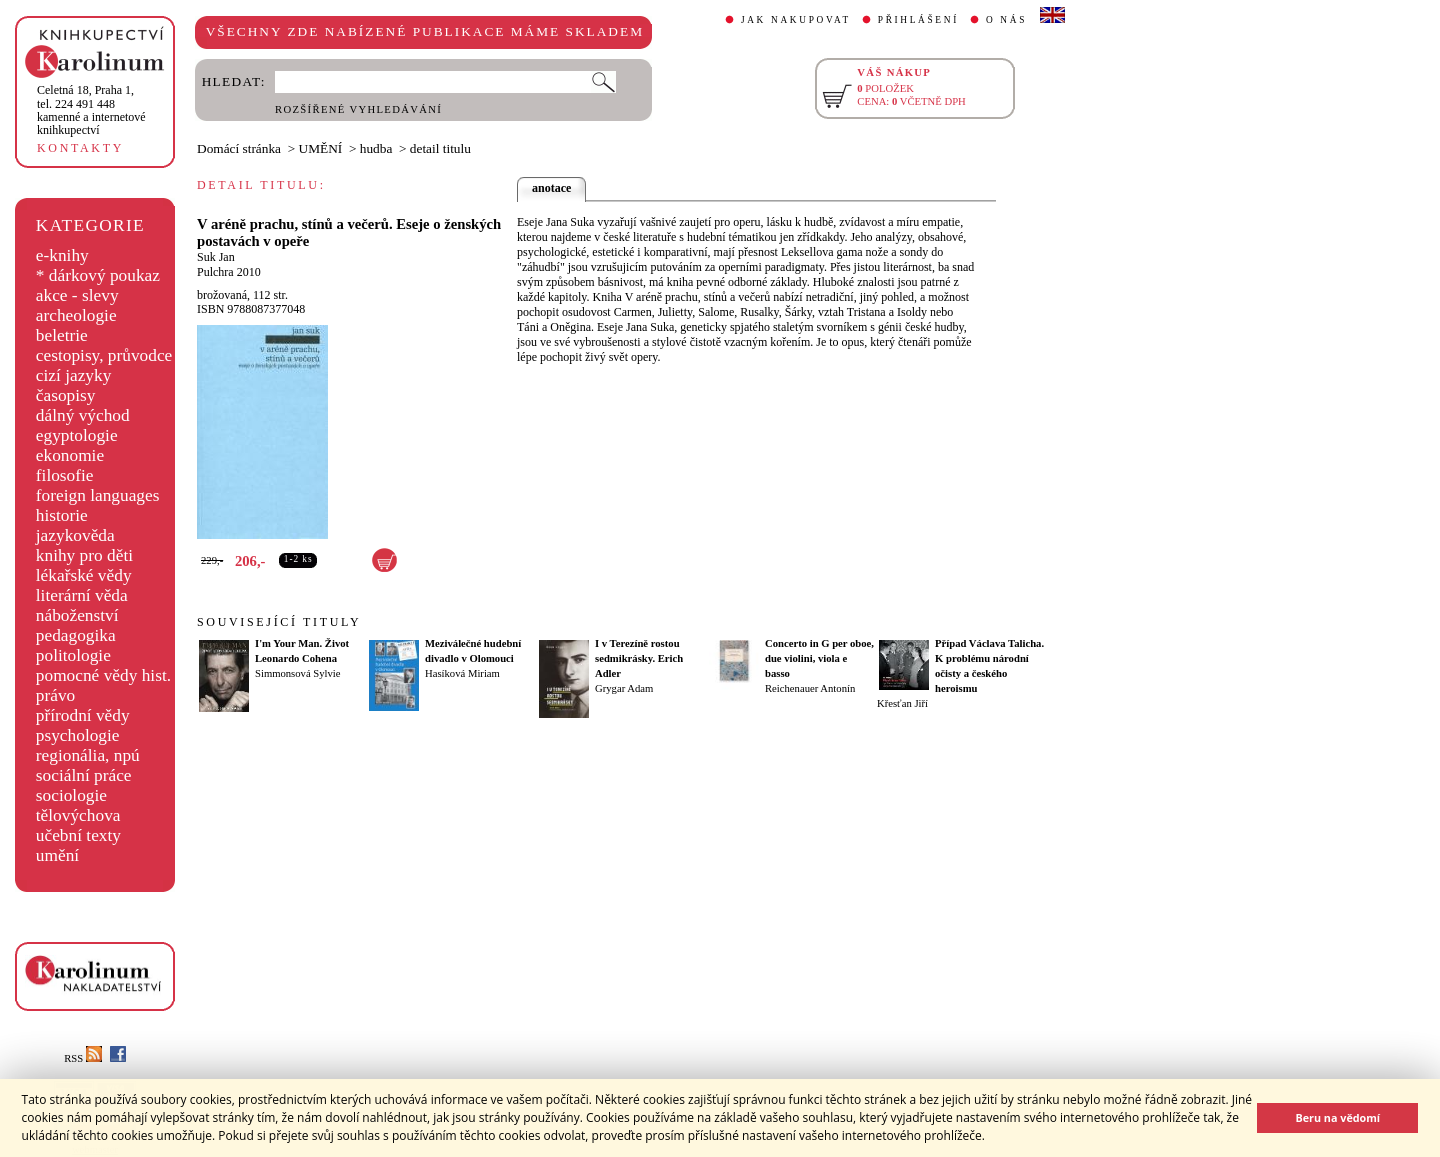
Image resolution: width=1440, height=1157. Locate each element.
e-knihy (62, 255)
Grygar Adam (624, 688)
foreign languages (98, 495)
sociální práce (84, 775)
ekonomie (70, 455)
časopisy (66, 395)
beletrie (62, 335)
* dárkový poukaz (98, 275)
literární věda (82, 595)
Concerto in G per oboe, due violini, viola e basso (819, 658)
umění (57, 855)
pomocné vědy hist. (103, 675)
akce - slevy (77, 295)
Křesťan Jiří (902, 703)
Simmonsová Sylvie (298, 673)
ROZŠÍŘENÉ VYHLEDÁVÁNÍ (358, 109)
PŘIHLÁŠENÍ (918, 20)
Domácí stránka (239, 148)
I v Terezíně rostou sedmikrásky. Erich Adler (639, 658)
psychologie (78, 735)
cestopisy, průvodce (104, 355)
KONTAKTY (80, 148)
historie (62, 515)
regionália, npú (88, 755)
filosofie (65, 475)
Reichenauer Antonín (810, 688)
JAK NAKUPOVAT (796, 20)
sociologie (71, 795)
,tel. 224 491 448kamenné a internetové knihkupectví (91, 110)
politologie (73, 655)
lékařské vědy (84, 575)
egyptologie (77, 435)
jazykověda (75, 535)
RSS (83, 1058)
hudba (376, 148)
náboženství (77, 615)
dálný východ (83, 415)
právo (55, 695)
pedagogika (76, 635)
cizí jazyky (74, 375)
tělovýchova (78, 815)
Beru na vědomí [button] (1337, 1117)
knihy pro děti (84, 555)
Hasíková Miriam (462, 673)
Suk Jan (216, 257)
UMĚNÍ (321, 148)
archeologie (76, 315)
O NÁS (1006, 20)
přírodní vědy (83, 715)
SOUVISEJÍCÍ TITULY (279, 622)
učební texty (78, 835)
